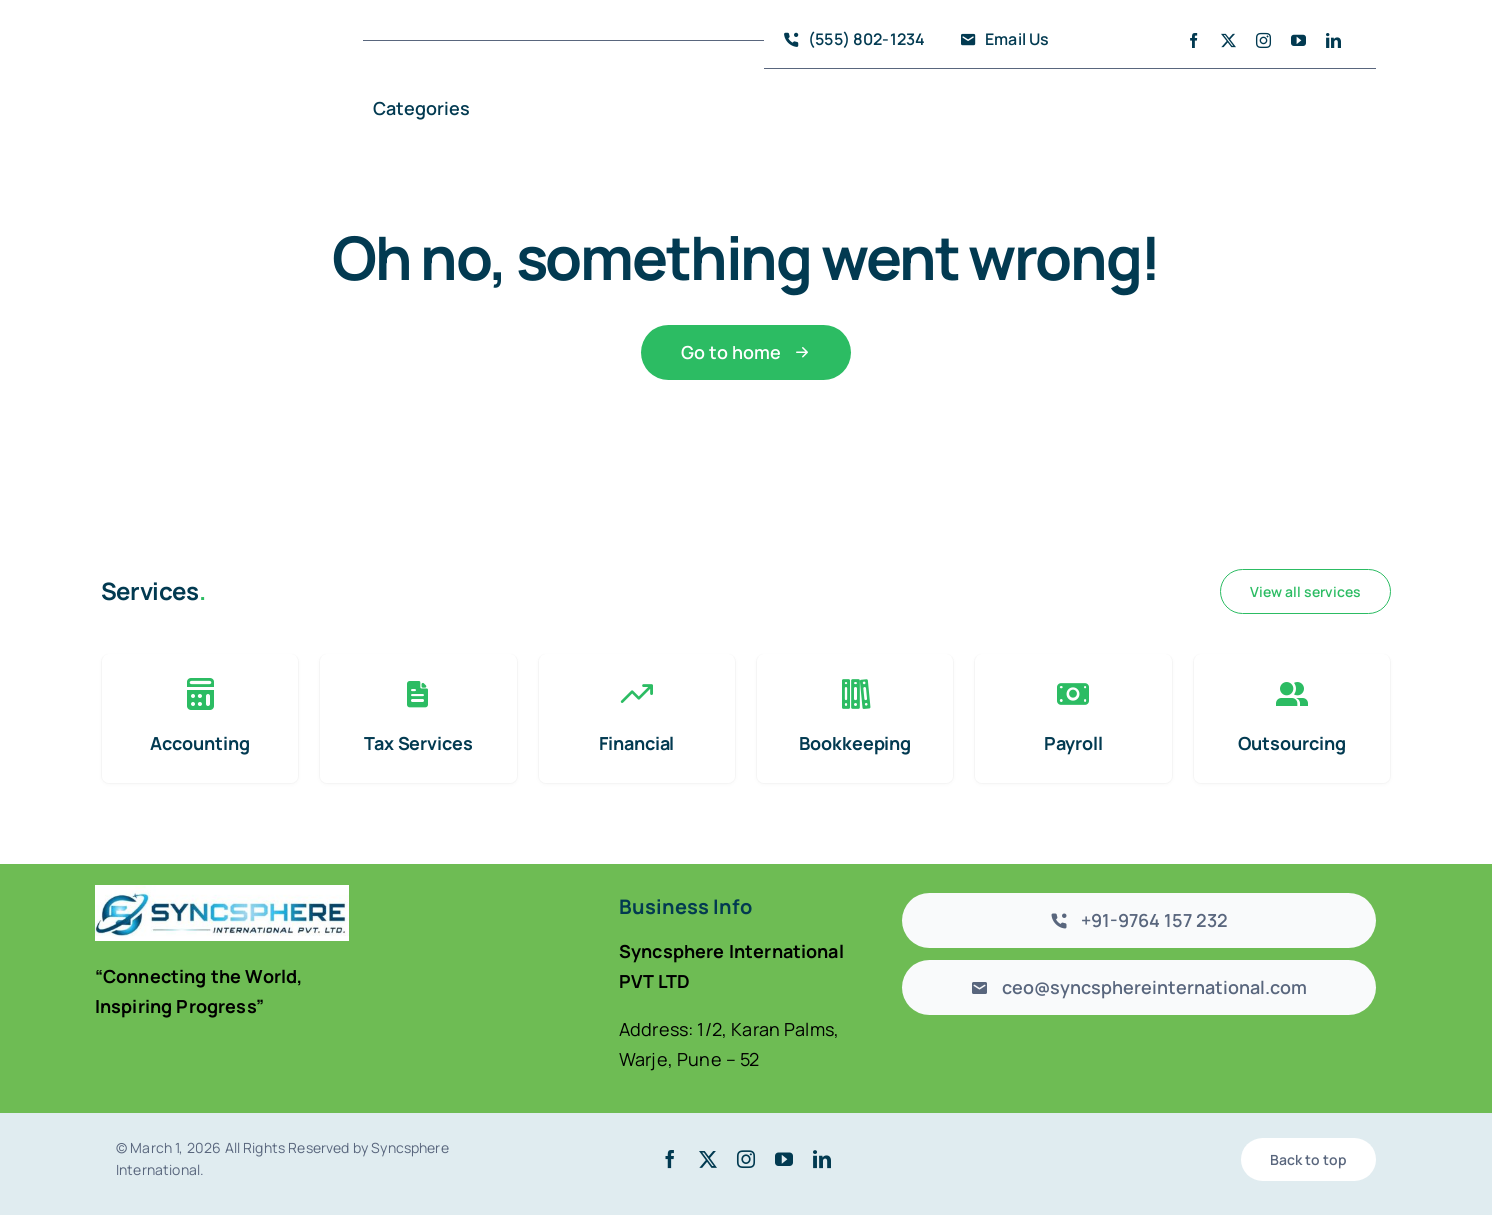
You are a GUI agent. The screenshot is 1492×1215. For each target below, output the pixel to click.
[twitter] (1228, 40)
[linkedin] (1333, 40)
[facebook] (1193, 40)
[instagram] (1263, 40)
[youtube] (1298, 40)
